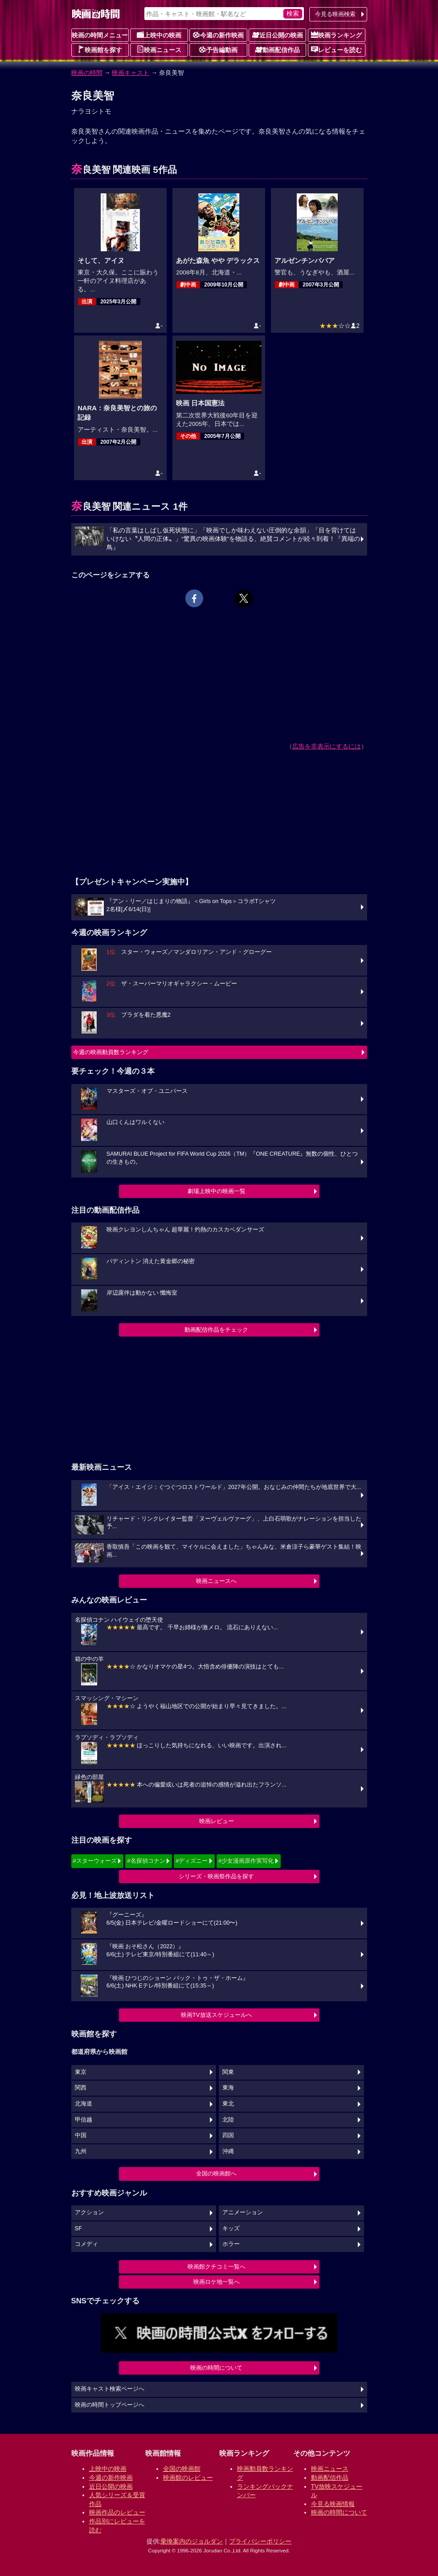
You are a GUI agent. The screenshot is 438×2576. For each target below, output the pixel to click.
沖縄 (228, 2151)
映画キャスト (130, 72)
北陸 (228, 2120)
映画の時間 (86, 72)
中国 (80, 2135)
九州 (80, 2151)
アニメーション (242, 2212)
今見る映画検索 (335, 14)
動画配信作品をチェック (216, 1329)
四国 (228, 2135)
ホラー (231, 2244)
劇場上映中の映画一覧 (217, 1191)
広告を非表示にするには (326, 746)
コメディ (86, 2244)
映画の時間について (216, 2367)
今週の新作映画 (218, 35)
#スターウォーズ (95, 1860)
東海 (228, 2088)
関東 (228, 2072)
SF (78, 2228)
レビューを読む (336, 49)
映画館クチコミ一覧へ (217, 2266)
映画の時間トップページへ (109, 2405)
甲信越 (83, 2120)
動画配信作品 (277, 49)
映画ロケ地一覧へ (216, 2281)
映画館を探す (100, 49)
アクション (89, 2212)
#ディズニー (192, 1860)
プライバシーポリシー (260, 2541)
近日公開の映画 (277, 35)
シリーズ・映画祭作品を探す (216, 1876)
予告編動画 (218, 49)
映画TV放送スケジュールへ (216, 2015)
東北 (228, 2104)
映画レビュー (216, 1821)
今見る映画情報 (333, 2503)
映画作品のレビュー (117, 2512)
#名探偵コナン (146, 1860)
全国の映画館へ (216, 2173)
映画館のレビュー (188, 2477)
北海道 (83, 2104)
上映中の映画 (159, 35)
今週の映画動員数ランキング (110, 1052)
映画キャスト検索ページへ (109, 2389)
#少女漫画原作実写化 (246, 1860)
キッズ (231, 2228)
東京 (80, 2072)
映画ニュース (159, 49)
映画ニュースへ (216, 1581)
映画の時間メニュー (100, 35)
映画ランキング (336, 35)
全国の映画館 (182, 2468)
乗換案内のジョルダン (191, 2541)
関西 (80, 2088)
